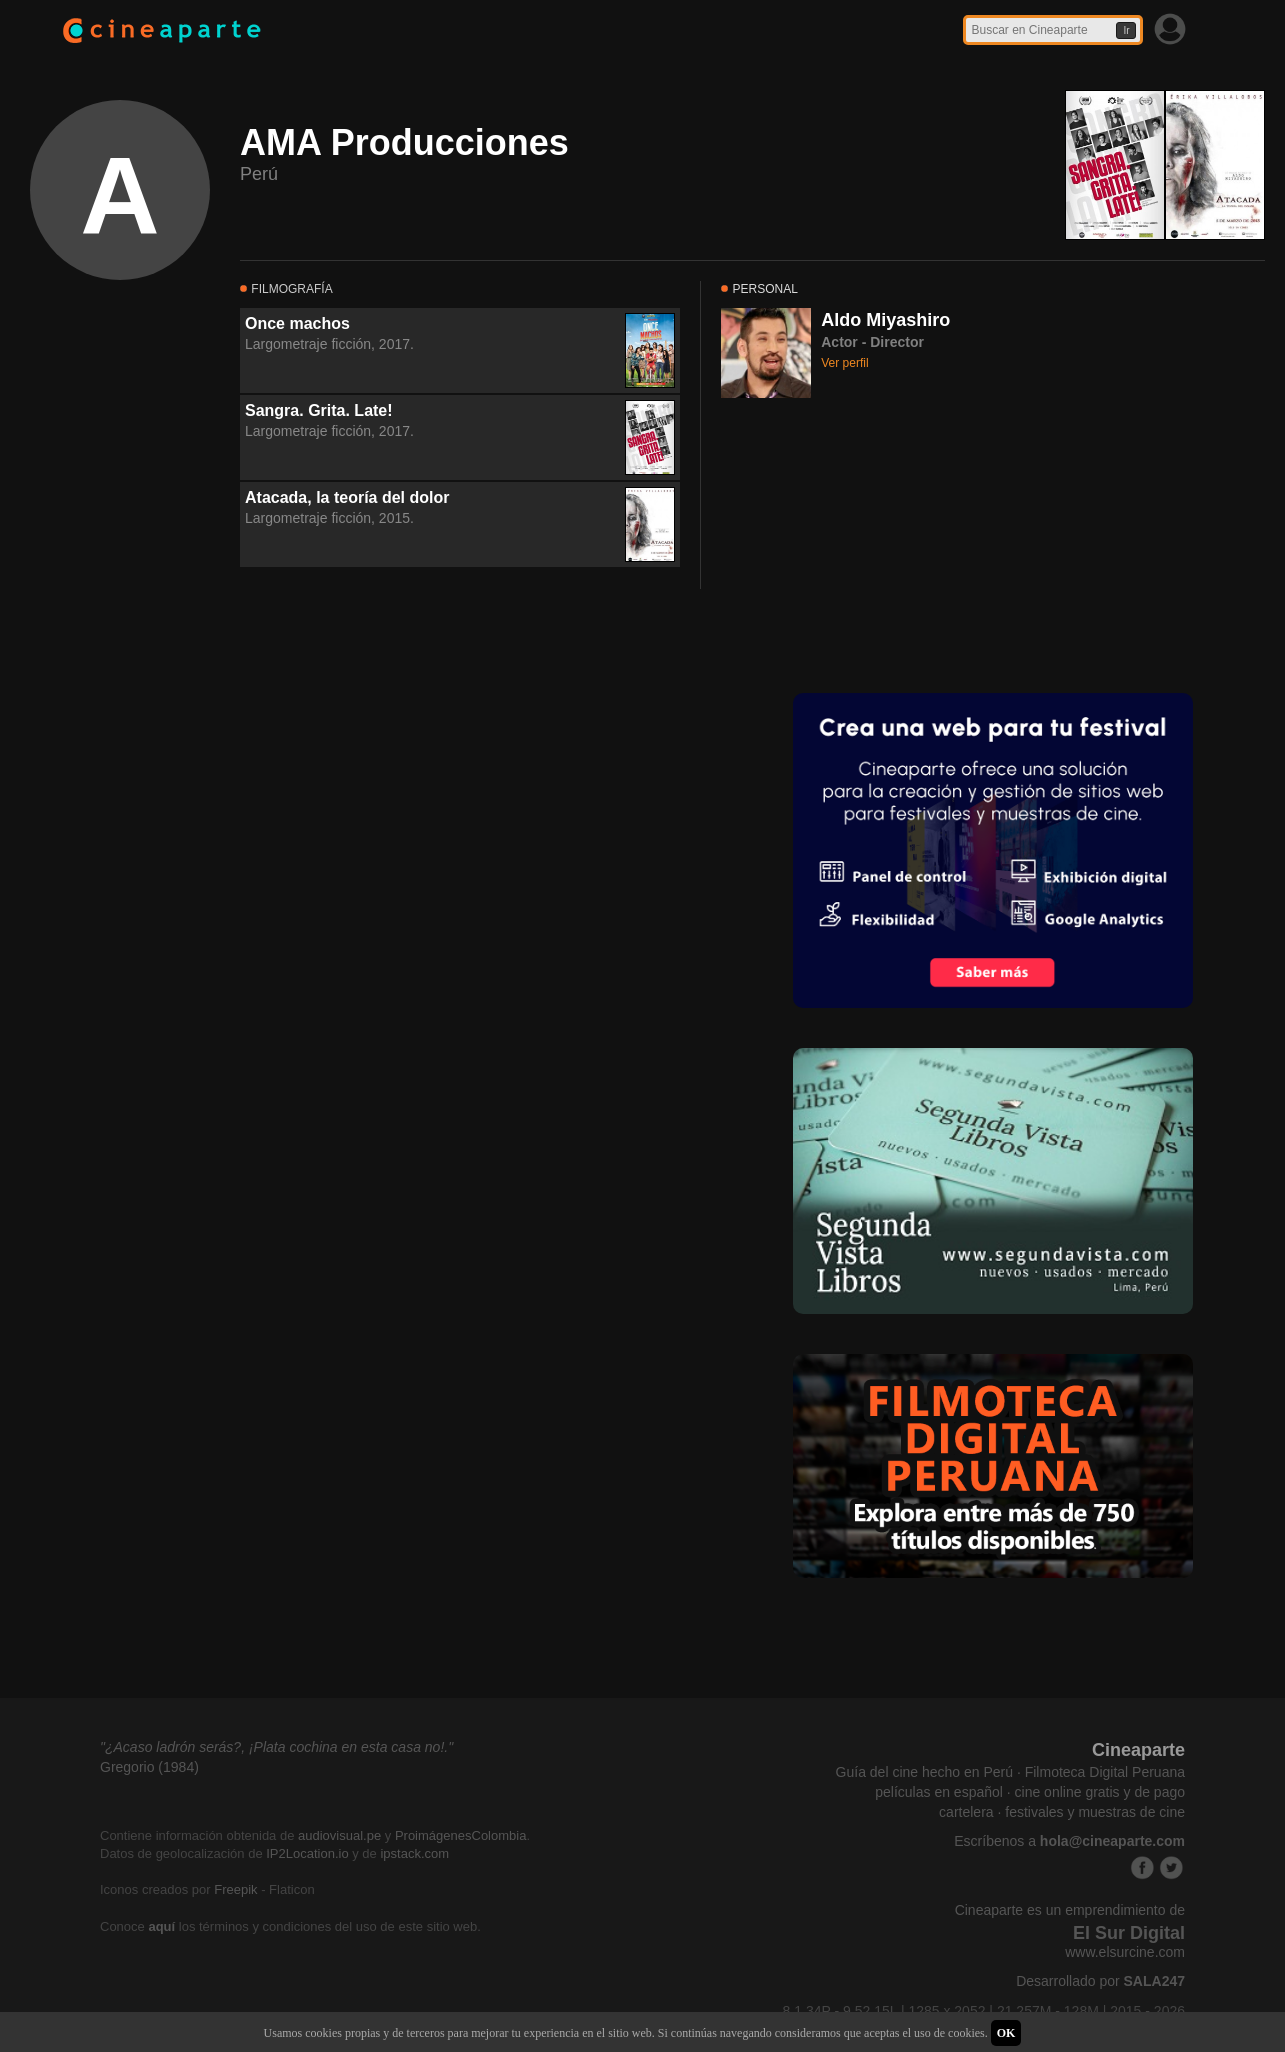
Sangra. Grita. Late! (319, 410)
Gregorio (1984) (149, 1767)
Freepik (235, 1889)
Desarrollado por (1100, 1981)
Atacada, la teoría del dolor (347, 497)
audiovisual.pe (339, 1835)
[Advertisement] (871, 543)
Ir (1126, 30)
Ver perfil (844, 363)
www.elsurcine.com (1125, 1952)
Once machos (297, 323)
